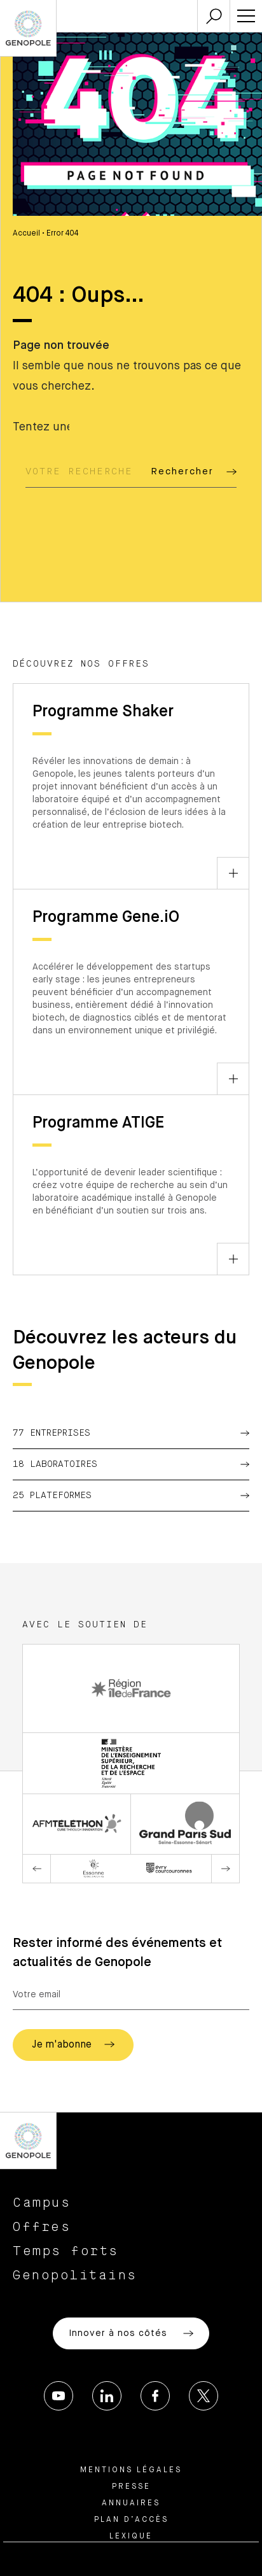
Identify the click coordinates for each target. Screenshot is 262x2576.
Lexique (131, 2536)
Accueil (26, 233)
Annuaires (131, 2503)
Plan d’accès (131, 2520)
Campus (42, 2203)
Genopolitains (75, 2275)
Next (225, 1869)
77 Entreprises (131, 1433)
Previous (37, 1869)
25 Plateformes (131, 1495)
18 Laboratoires (131, 1464)
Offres (42, 2227)
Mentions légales (131, 2470)
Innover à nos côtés (131, 2333)
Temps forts (66, 2251)
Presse (131, 2487)
